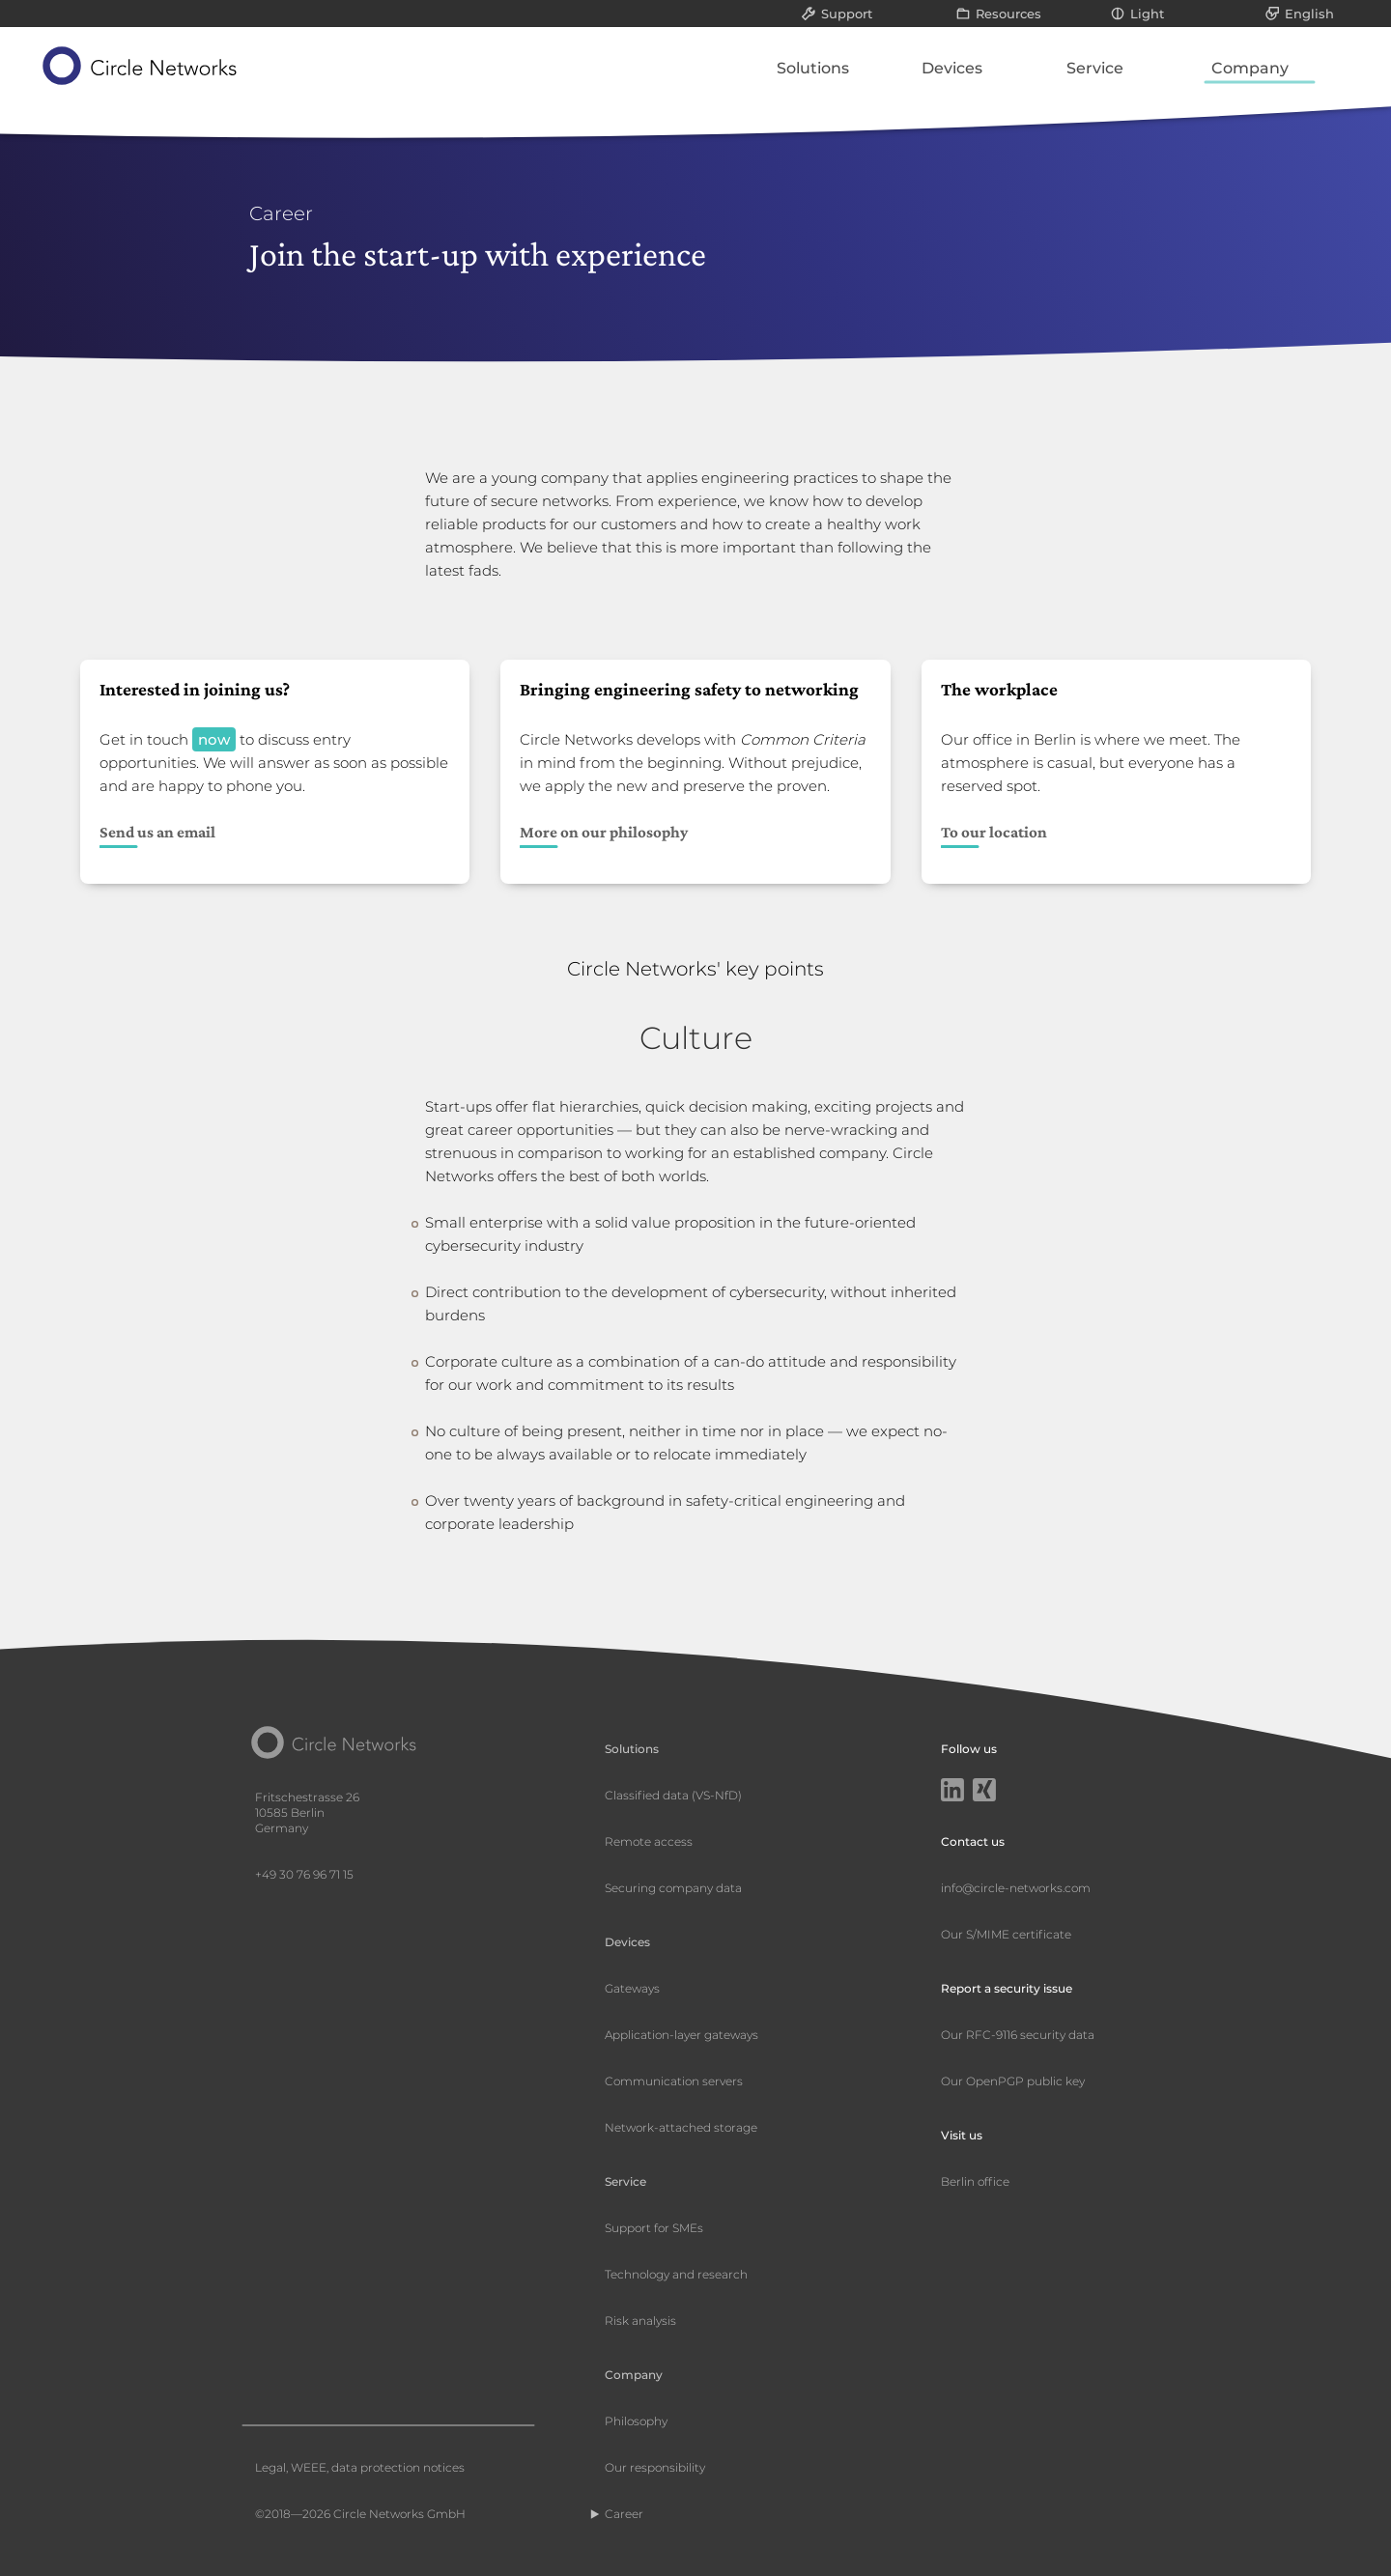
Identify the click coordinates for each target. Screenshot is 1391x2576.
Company (1250, 68)
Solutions (813, 68)
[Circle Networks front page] (141, 65)
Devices (952, 68)
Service (1094, 68)
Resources (1008, 13)
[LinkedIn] (952, 1791)
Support (846, 13)
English (1309, 13)
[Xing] (984, 1791)
